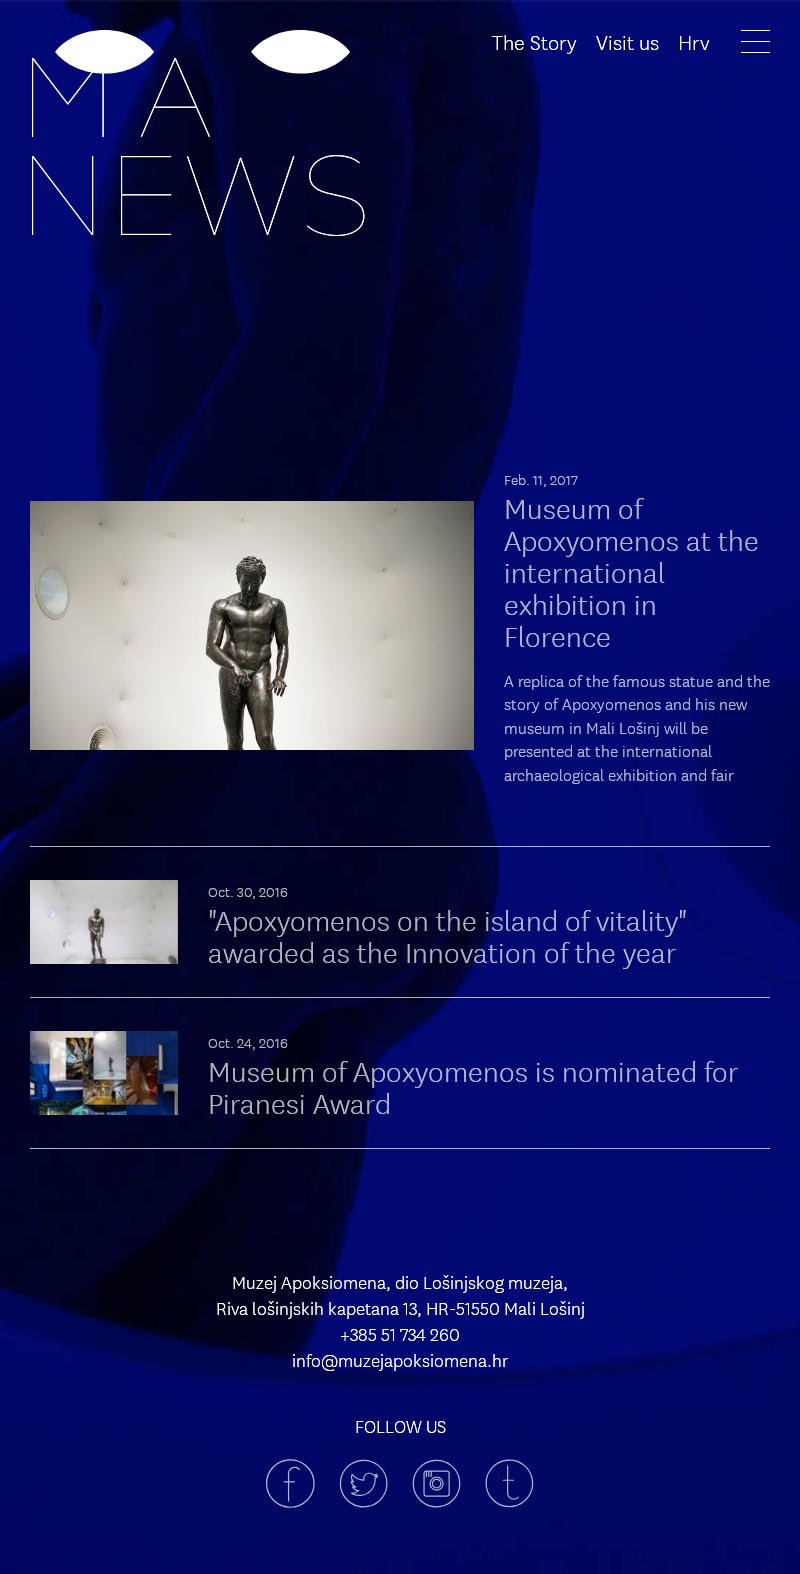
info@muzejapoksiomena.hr (400, 1360)
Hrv (694, 41)
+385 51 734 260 (400, 1334)
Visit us (627, 41)
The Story (534, 41)
